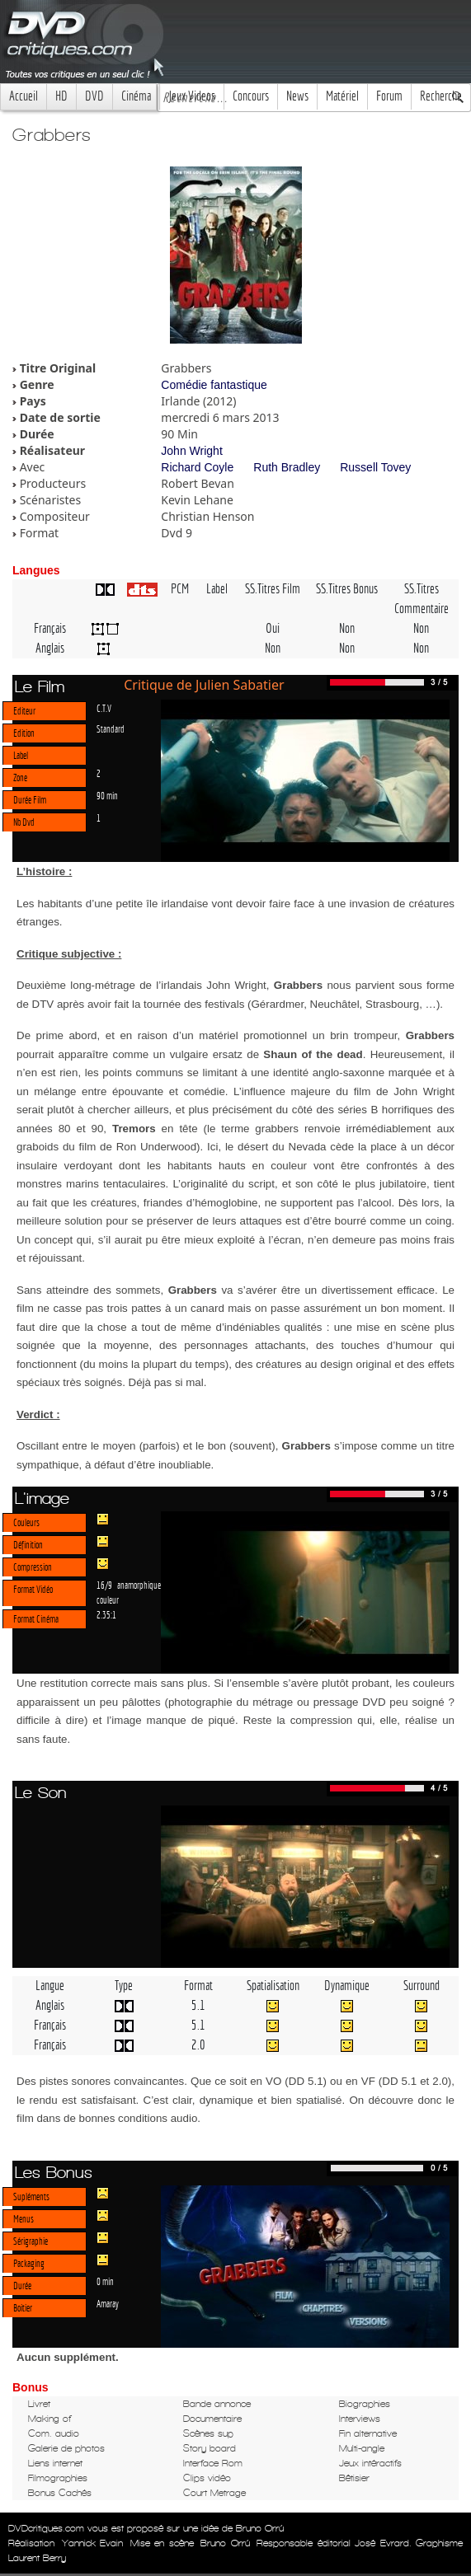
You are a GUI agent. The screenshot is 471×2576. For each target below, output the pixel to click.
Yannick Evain (93, 2543)
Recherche (441, 96)
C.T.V (104, 708)
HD (61, 96)
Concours (251, 96)
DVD (94, 96)
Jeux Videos (191, 96)
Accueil (23, 96)
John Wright (191, 450)
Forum (389, 96)
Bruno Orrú (225, 2543)
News (297, 96)
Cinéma (136, 96)
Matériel (342, 96)
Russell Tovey (375, 467)
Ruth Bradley (286, 467)
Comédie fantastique (213, 384)
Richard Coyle (197, 467)
